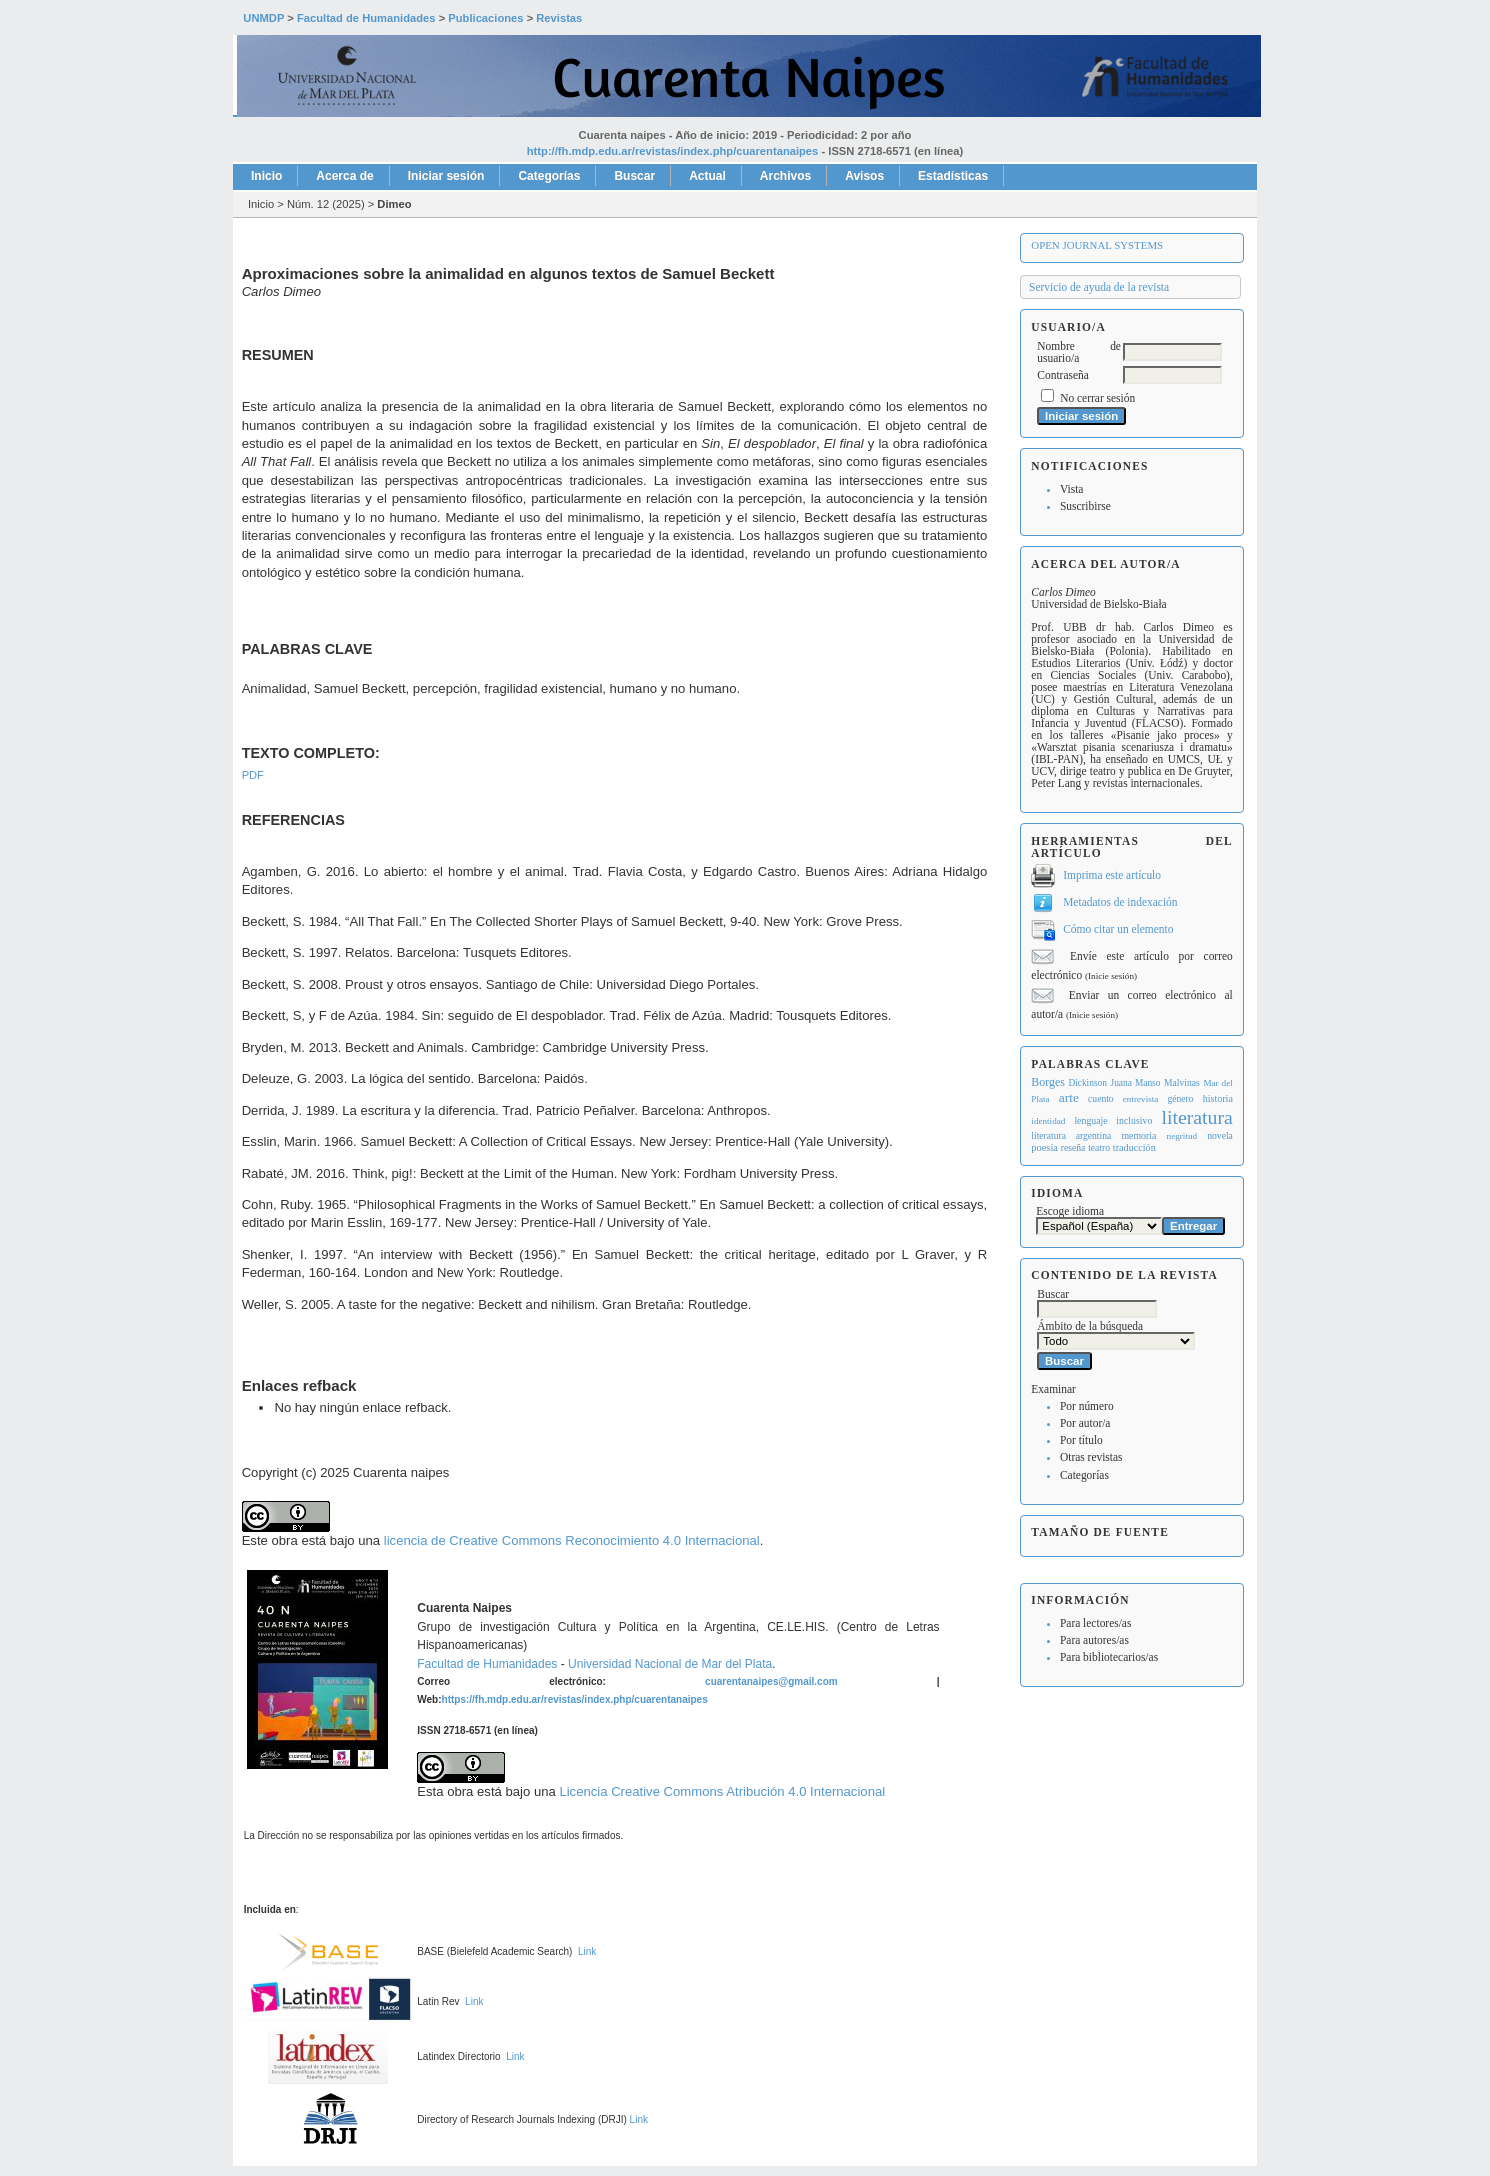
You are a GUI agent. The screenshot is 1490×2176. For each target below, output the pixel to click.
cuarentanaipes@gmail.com (771, 1681)
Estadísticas (953, 176)
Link (587, 1951)
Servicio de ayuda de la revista (1099, 287)
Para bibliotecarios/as (1109, 1657)
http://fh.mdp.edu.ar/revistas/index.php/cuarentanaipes (673, 151)
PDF (253, 775)
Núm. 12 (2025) (326, 204)
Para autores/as (1094, 1640)
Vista (1071, 489)
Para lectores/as (1095, 1623)
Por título (1081, 1440)
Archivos (785, 176)
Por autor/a (1085, 1423)
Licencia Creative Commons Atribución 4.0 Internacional (722, 1791)
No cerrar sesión (1097, 398)
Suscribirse (1085, 506)
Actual (707, 176)
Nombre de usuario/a (1079, 352)
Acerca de (344, 176)
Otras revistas (1091, 1457)
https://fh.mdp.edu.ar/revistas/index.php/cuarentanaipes (575, 1699)
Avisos (864, 176)
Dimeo (394, 204)
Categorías (1084, 1475)
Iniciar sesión (446, 176)
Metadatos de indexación (1120, 902)
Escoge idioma (1070, 1211)
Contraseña (1062, 375)
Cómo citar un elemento (1118, 929)
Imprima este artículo (1112, 875)
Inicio (266, 176)
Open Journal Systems (1097, 245)
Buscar (634, 176)
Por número (1087, 1406)
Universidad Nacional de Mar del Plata (670, 1664)
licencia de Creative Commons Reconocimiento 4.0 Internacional (572, 1540)
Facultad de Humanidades (487, 1664)
